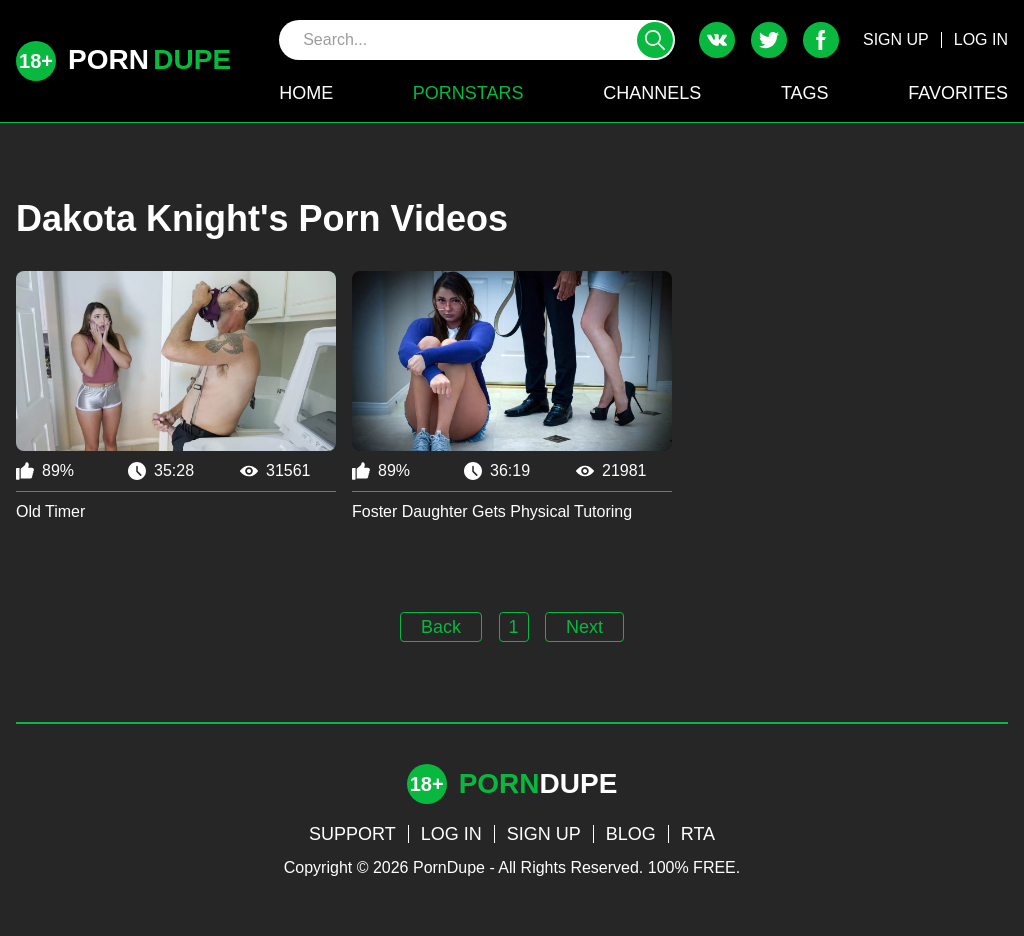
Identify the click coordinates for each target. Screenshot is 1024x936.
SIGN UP (896, 39)
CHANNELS (652, 93)
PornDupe (449, 867)
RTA (698, 834)
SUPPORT (352, 834)
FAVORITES (958, 93)
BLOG (631, 834)
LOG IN (981, 39)
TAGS (805, 93)
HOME (306, 93)
